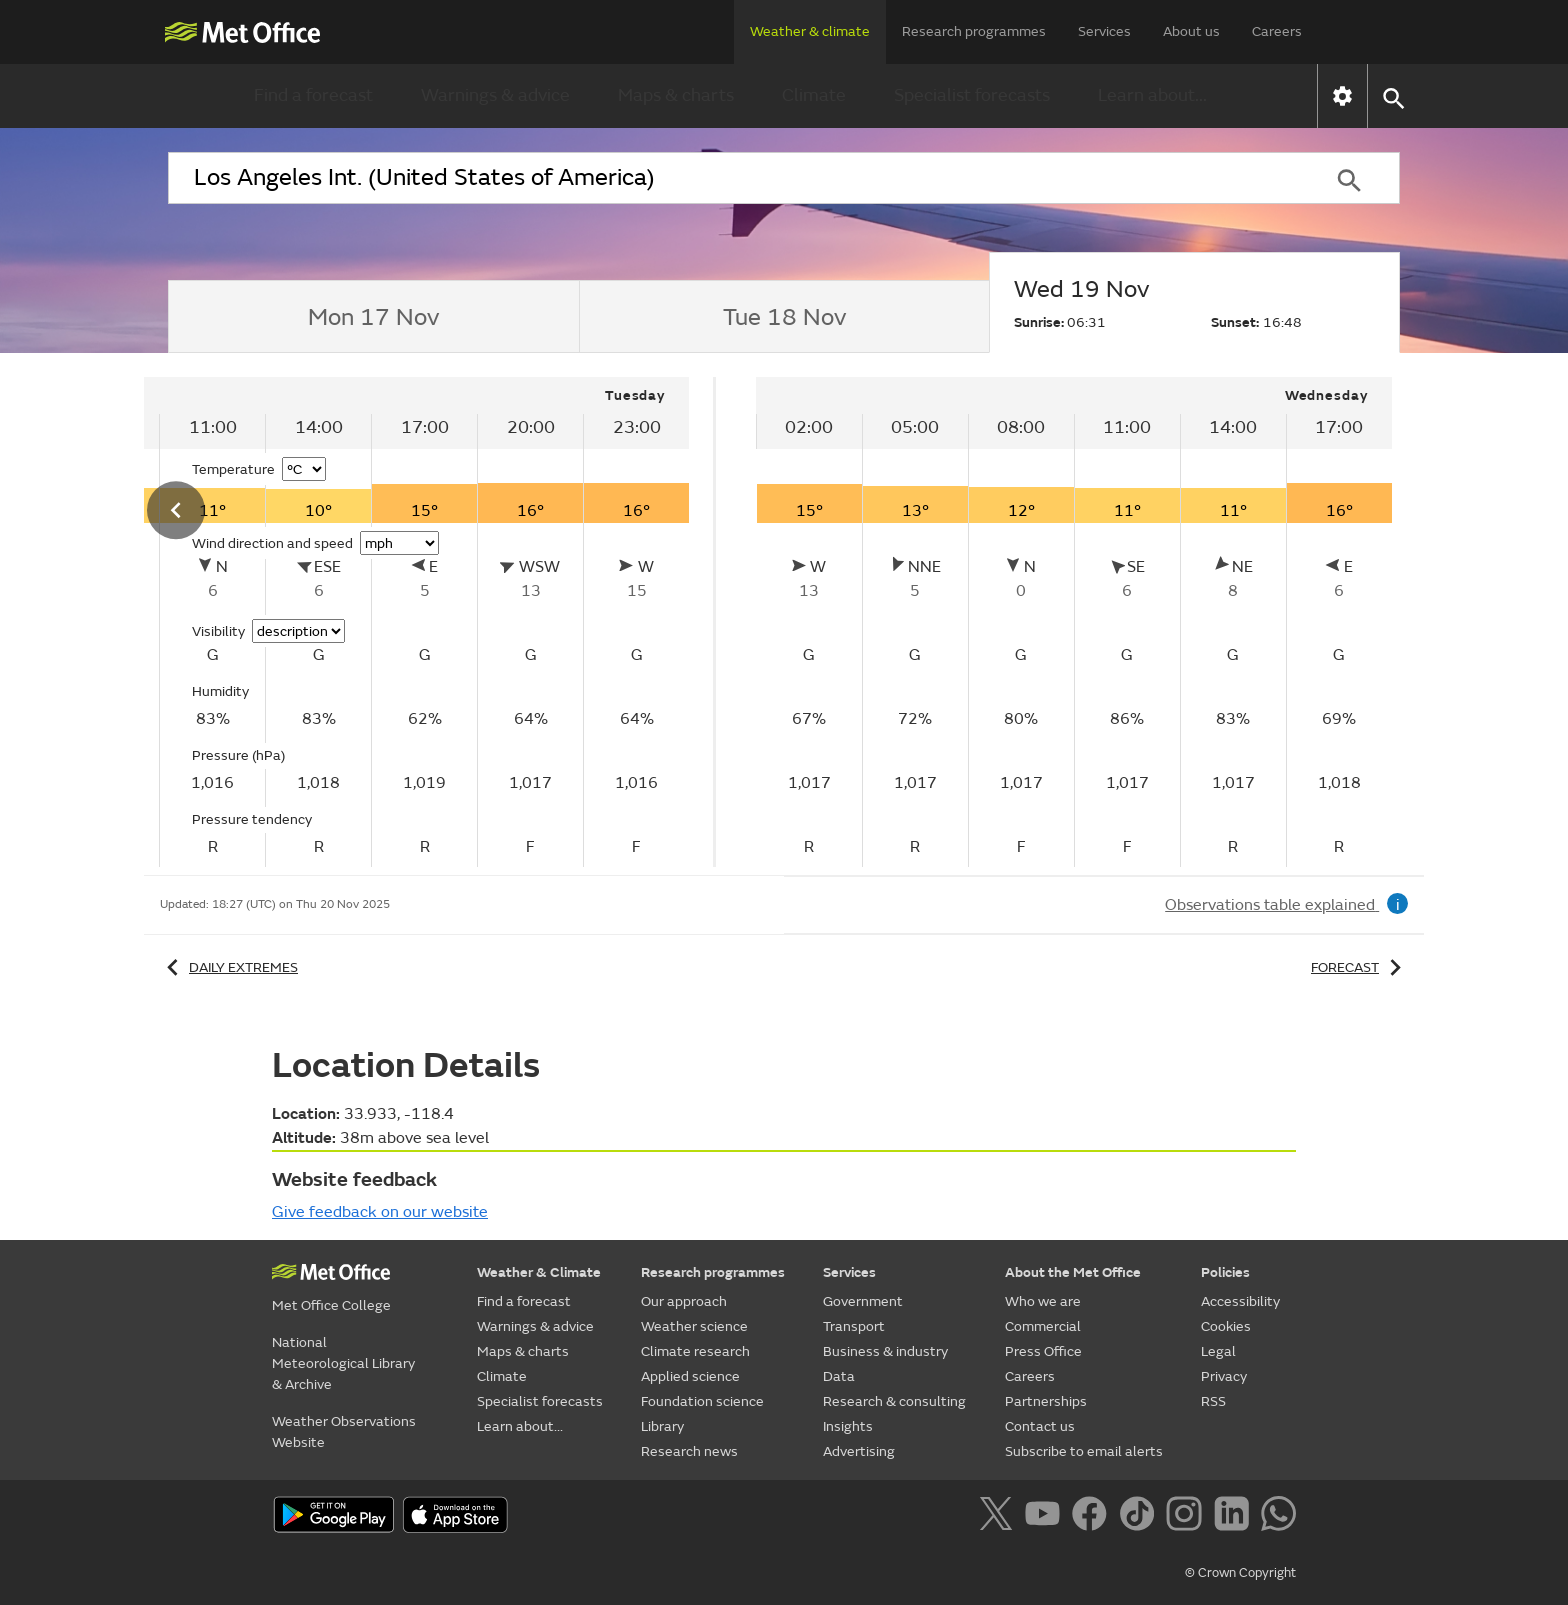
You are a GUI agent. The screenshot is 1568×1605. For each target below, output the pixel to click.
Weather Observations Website (344, 1432)
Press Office (1043, 1351)
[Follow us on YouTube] (1046, 1517)
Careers (1277, 31)
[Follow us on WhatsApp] (1278, 1517)
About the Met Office (1073, 1272)
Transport (854, 1326)
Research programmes (974, 31)
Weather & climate (810, 31)
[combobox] (733, 178)
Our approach (684, 1301)
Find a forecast (313, 95)
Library (662, 1426)
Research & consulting (894, 1401)
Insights (848, 1426)
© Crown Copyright (1240, 1573)
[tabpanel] (1074, 622)
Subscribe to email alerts (1084, 1451)
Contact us (1040, 1426)
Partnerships (1046, 1401)
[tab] (373, 317)
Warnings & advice (495, 95)
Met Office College (331, 1305)
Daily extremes (229, 967)
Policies (1225, 1272)
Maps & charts (676, 95)
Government (863, 1301)
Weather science (694, 1326)
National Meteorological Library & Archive (343, 1363)
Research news (689, 1451)
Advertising (859, 1451)
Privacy (1224, 1376)
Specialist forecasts (972, 95)
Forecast (1359, 967)
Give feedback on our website (380, 1212)
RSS (1213, 1401)
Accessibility (1240, 1301)
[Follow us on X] (999, 1517)
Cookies (1226, 1326)
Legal (1218, 1351)
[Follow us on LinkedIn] (1235, 1517)
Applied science (690, 1376)
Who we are (1043, 1301)
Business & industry (885, 1351)
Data (839, 1376)
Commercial (1043, 1326)
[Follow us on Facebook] (1093, 1517)
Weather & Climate (539, 1272)
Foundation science (702, 1401)
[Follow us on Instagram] (1187, 1517)
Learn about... (1152, 95)
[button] (1392, 96)
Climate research (695, 1351)
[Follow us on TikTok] (1140, 1517)
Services (1104, 31)
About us (1191, 31)
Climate (814, 95)
